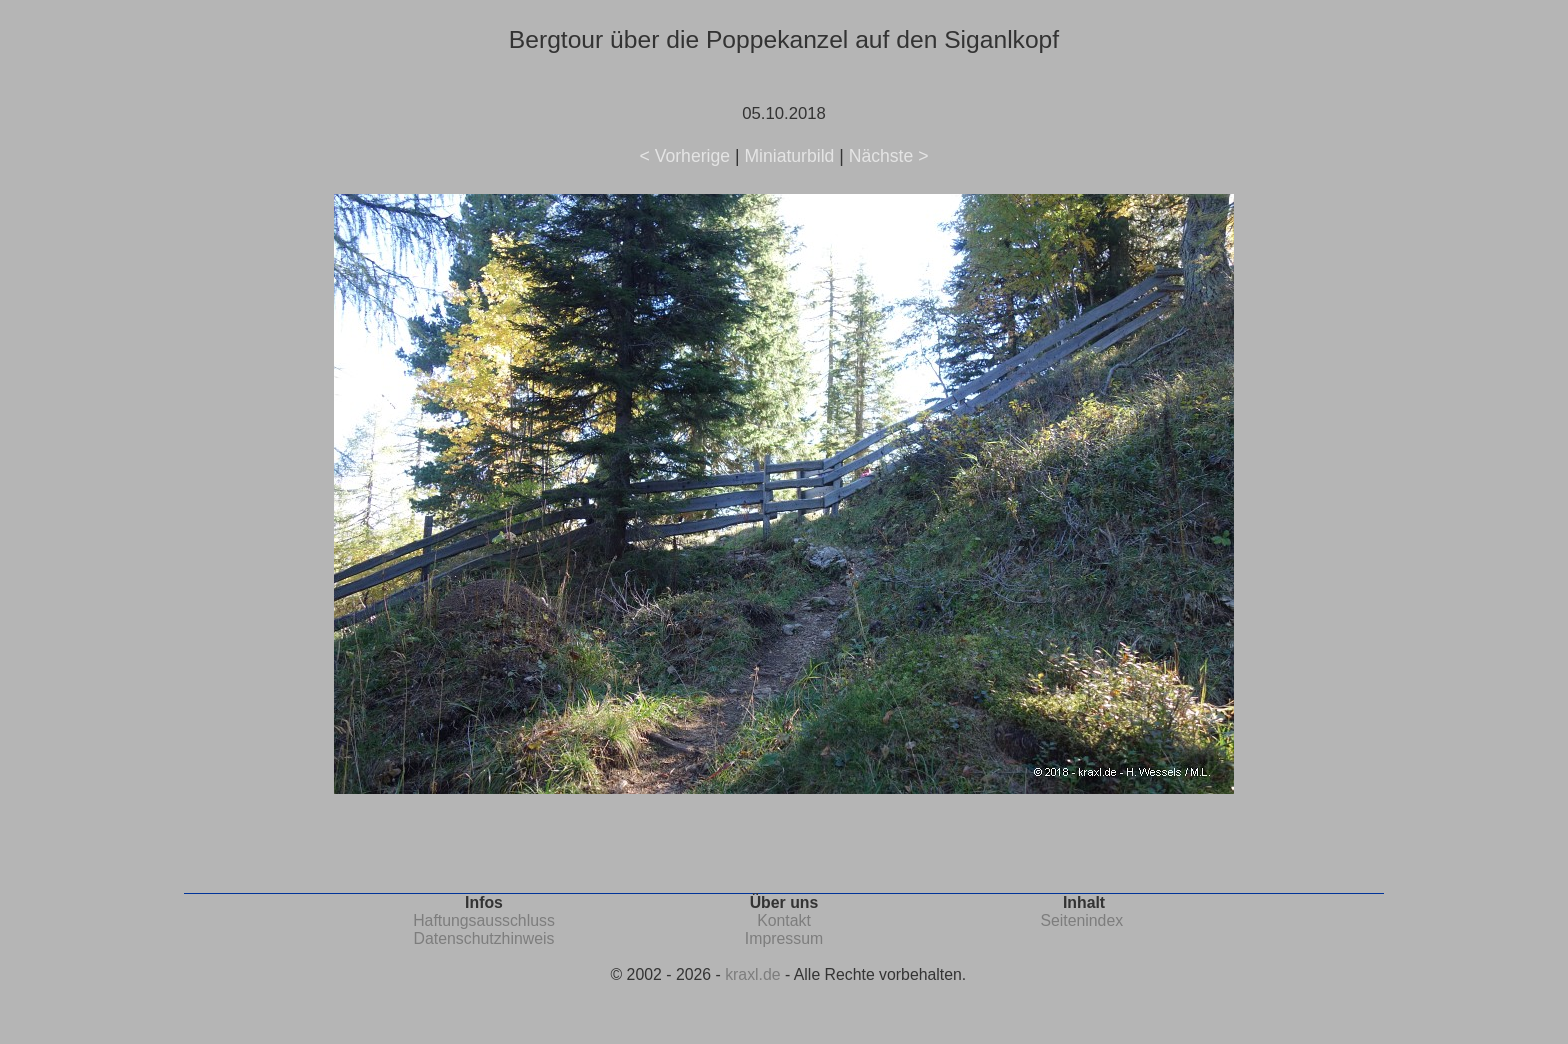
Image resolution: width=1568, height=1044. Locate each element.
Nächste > (889, 156)
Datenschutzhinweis (484, 938)
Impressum (784, 938)
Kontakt (784, 920)
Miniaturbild (789, 156)
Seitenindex (1081, 920)
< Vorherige (685, 156)
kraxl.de (752, 974)
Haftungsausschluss (484, 920)
